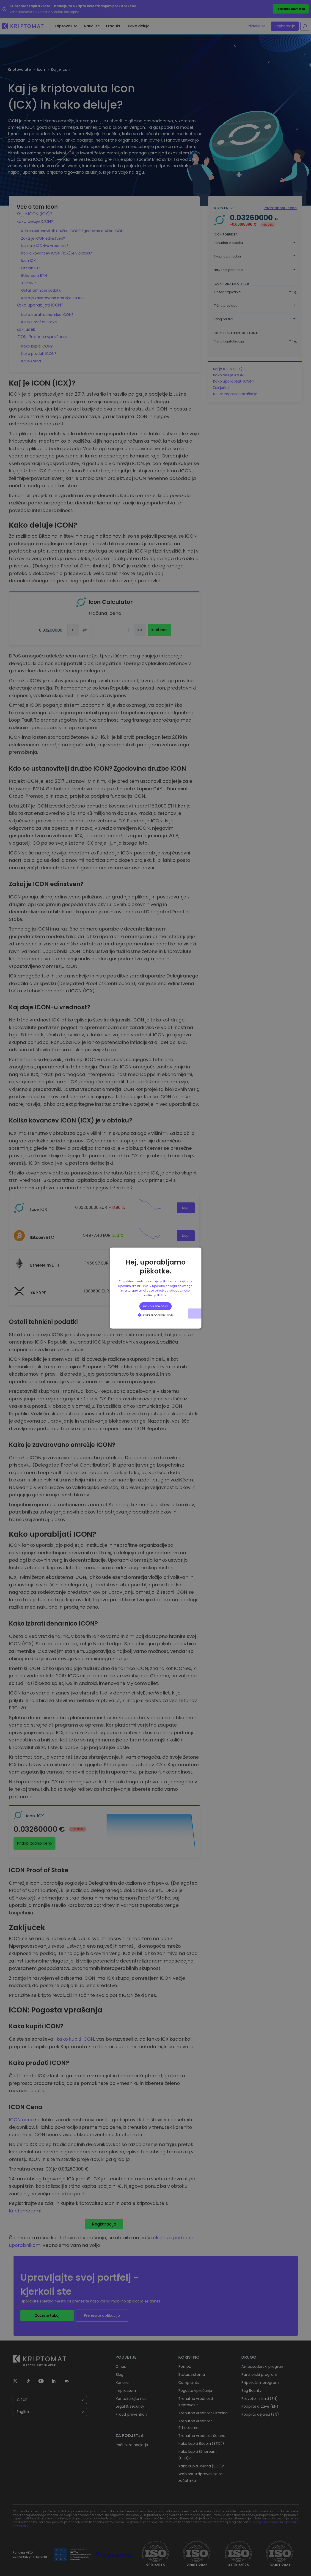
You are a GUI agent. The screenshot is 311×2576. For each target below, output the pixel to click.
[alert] (155, 1288)
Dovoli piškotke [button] (155, 1306)
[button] (155, 1315)
